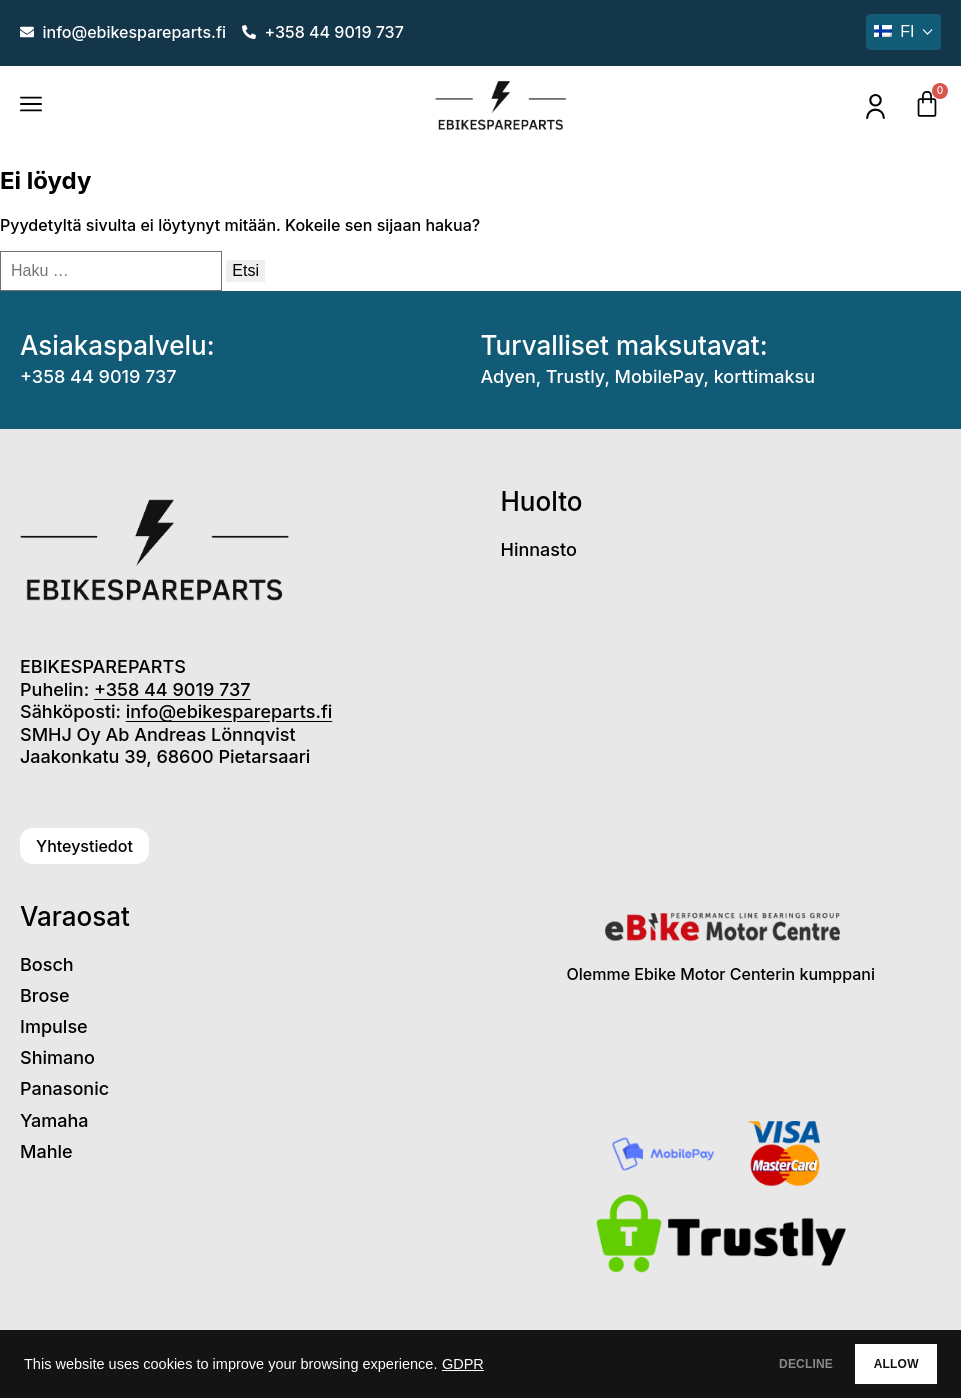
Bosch (47, 964)
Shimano (57, 1057)
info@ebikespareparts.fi (229, 711)
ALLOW (879, 1364)
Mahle (46, 1151)
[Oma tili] (875, 106)
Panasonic (64, 1088)
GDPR (463, 1364)
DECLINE (756, 1364)
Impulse (54, 1026)
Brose (45, 995)
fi (894, 31)
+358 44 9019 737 (98, 376)
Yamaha (54, 1120)
